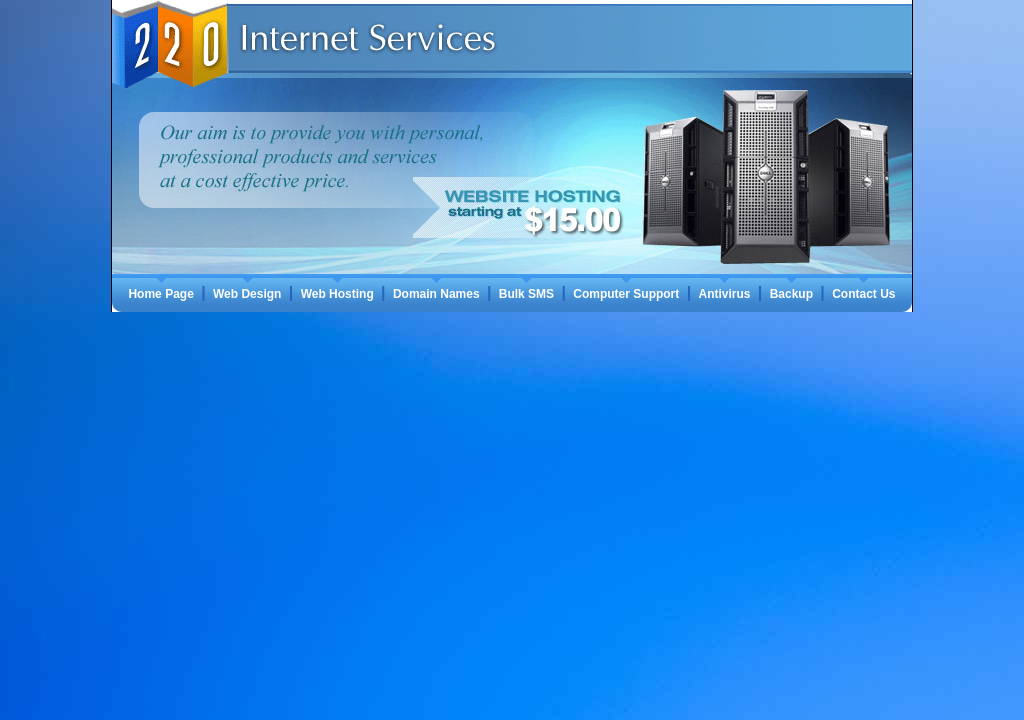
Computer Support (626, 294)
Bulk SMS (526, 294)
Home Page (160, 294)
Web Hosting (337, 294)
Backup (791, 294)
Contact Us (863, 294)
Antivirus (724, 294)
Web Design (247, 294)
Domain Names (436, 294)
